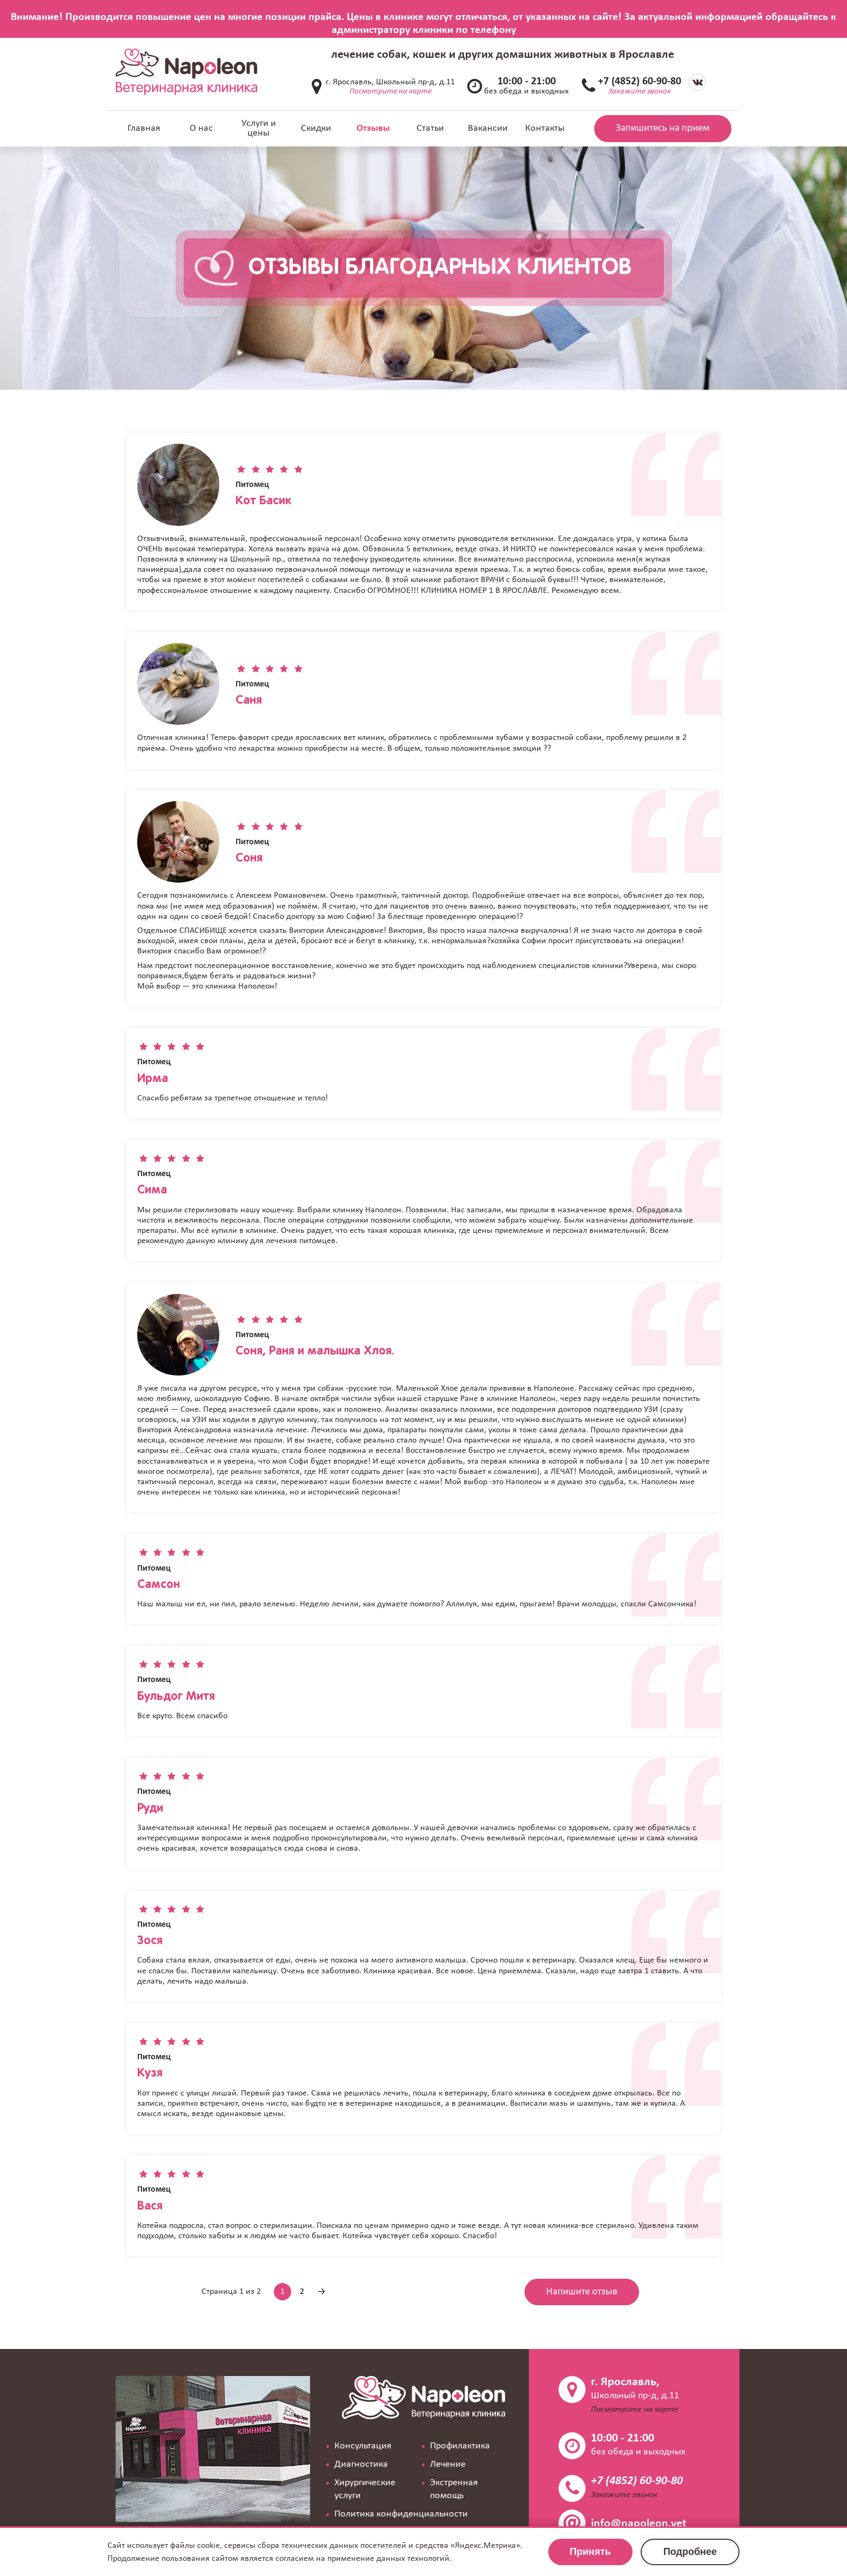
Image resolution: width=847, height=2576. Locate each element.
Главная (143, 128)
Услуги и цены (258, 128)
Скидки (316, 128)
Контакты (544, 128)
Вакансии (488, 128)
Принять (590, 2551)
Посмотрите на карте (390, 92)
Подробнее (690, 2551)
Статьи (430, 128)
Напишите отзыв (581, 2292)
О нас (201, 128)
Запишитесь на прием (663, 128)
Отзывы (373, 128)
